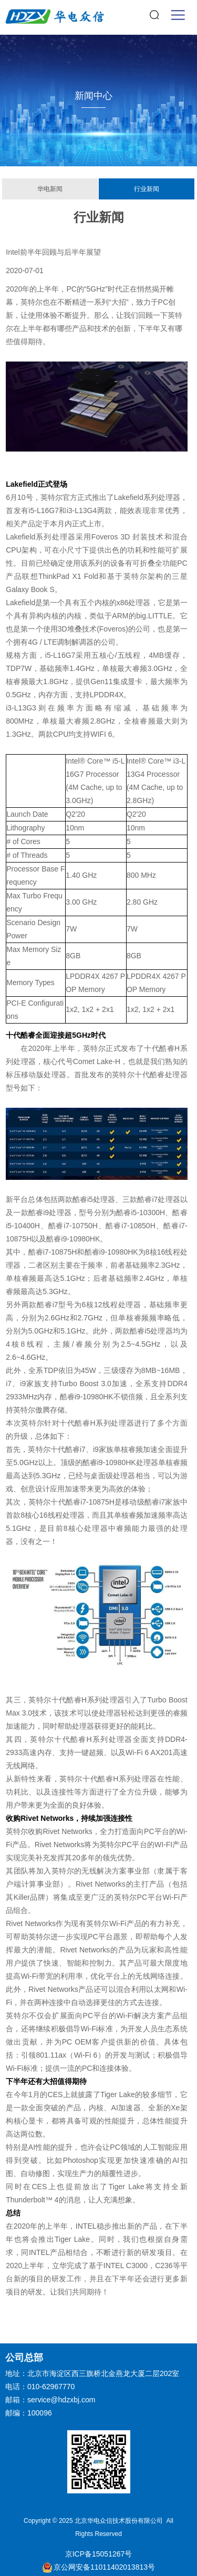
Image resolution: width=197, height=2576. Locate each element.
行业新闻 (146, 189)
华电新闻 (50, 189)
